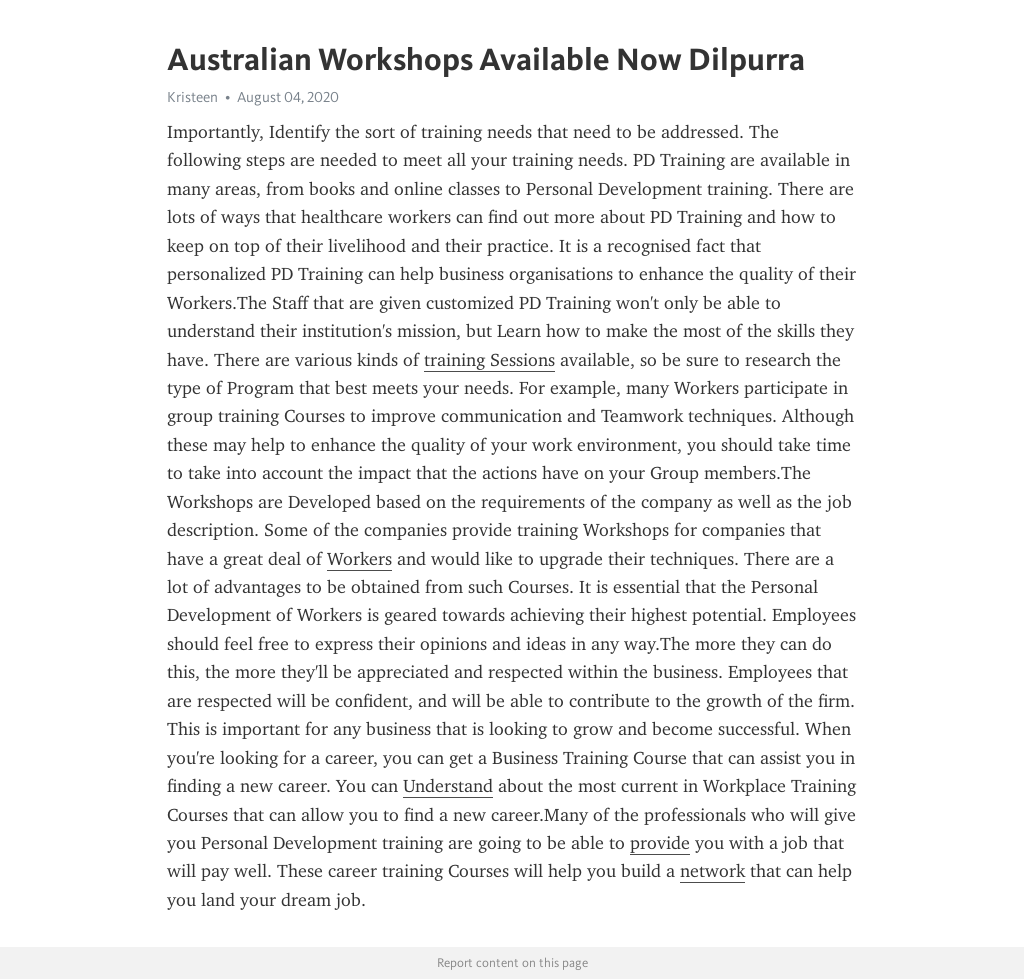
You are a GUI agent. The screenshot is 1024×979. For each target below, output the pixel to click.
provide (660, 843)
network (712, 871)
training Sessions (489, 360)
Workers (359, 559)
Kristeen (192, 97)
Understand (448, 786)
